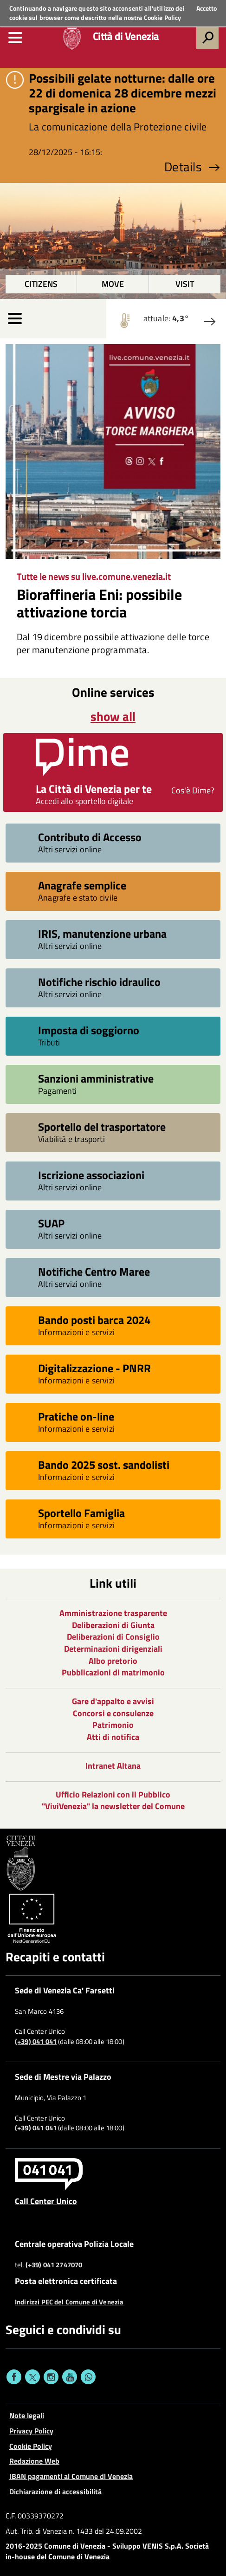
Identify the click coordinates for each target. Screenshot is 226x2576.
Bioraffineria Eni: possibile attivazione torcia (99, 603)
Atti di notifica (113, 1737)
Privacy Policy (31, 2430)
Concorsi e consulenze (113, 1713)
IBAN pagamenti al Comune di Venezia (71, 2476)
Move (113, 284)
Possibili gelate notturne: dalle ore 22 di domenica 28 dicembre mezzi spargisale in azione (122, 93)
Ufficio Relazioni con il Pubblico (113, 1794)
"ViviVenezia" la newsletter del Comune (113, 1806)
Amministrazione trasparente (113, 1613)
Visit (184, 284)
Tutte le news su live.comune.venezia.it (94, 576)
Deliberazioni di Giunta (113, 1625)
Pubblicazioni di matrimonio (113, 1672)
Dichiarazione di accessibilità (55, 2491)
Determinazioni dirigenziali (113, 1648)
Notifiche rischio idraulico (99, 981)
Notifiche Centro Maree (94, 1271)
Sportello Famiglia (81, 1512)
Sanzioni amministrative (96, 1078)
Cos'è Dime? (192, 790)
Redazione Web (34, 2460)
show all (113, 716)
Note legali (26, 2415)
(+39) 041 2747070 (54, 2265)
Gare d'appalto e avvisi (113, 1701)
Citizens (41, 284)
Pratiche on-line (76, 1416)
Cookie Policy (162, 17)
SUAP (51, 1223)
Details (192, 167)
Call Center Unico (46, 2201)
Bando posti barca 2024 (94, 1319)
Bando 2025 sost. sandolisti (103, 1464)
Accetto (206, 8)
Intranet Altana (113, 1765)
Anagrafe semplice (82, 885)
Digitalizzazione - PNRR (94, 1367)
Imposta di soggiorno (88, 1029)
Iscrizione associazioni (91, 1174)
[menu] (15, 38)
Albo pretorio (113, 1661)
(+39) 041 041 (36, 2042)
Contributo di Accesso (90, 836)
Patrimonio (113, 1725)
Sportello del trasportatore (102, 1126)
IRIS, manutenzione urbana (102, 933)
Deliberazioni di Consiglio (113, 1636)
